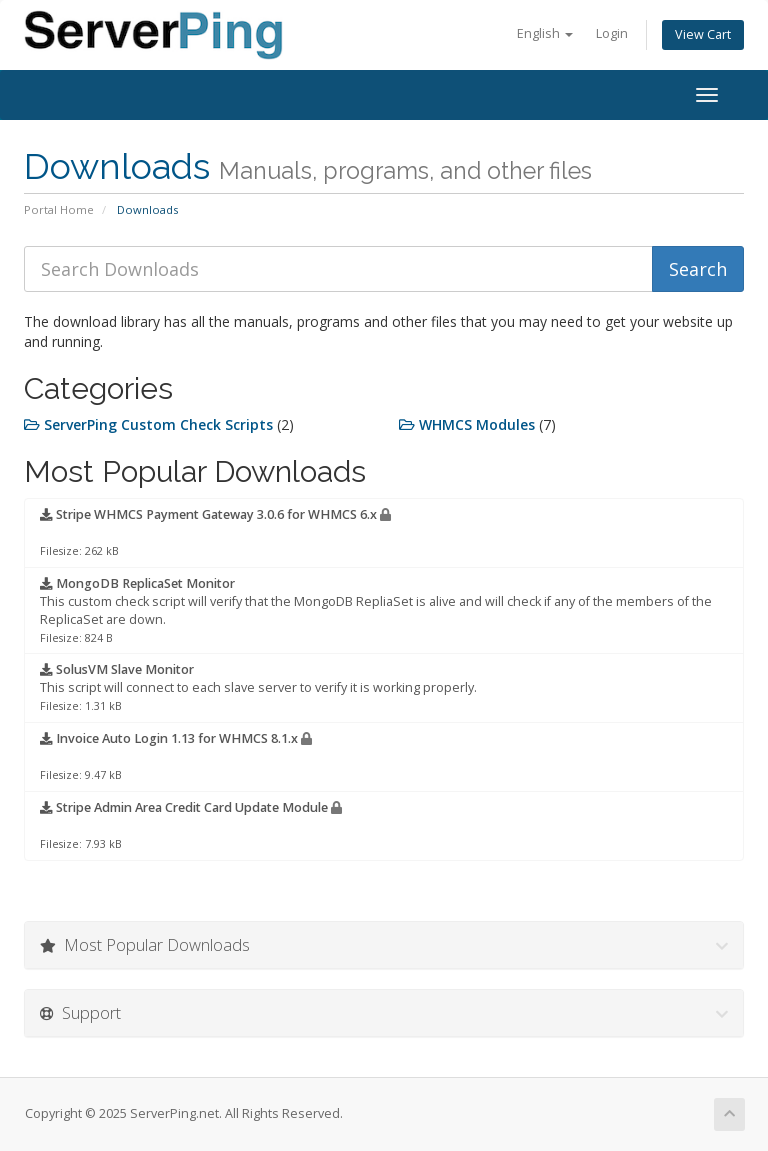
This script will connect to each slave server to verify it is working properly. (258, 687)
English (545, 33)
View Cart (703, 34)
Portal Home (59, 209)
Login (612, 33)
